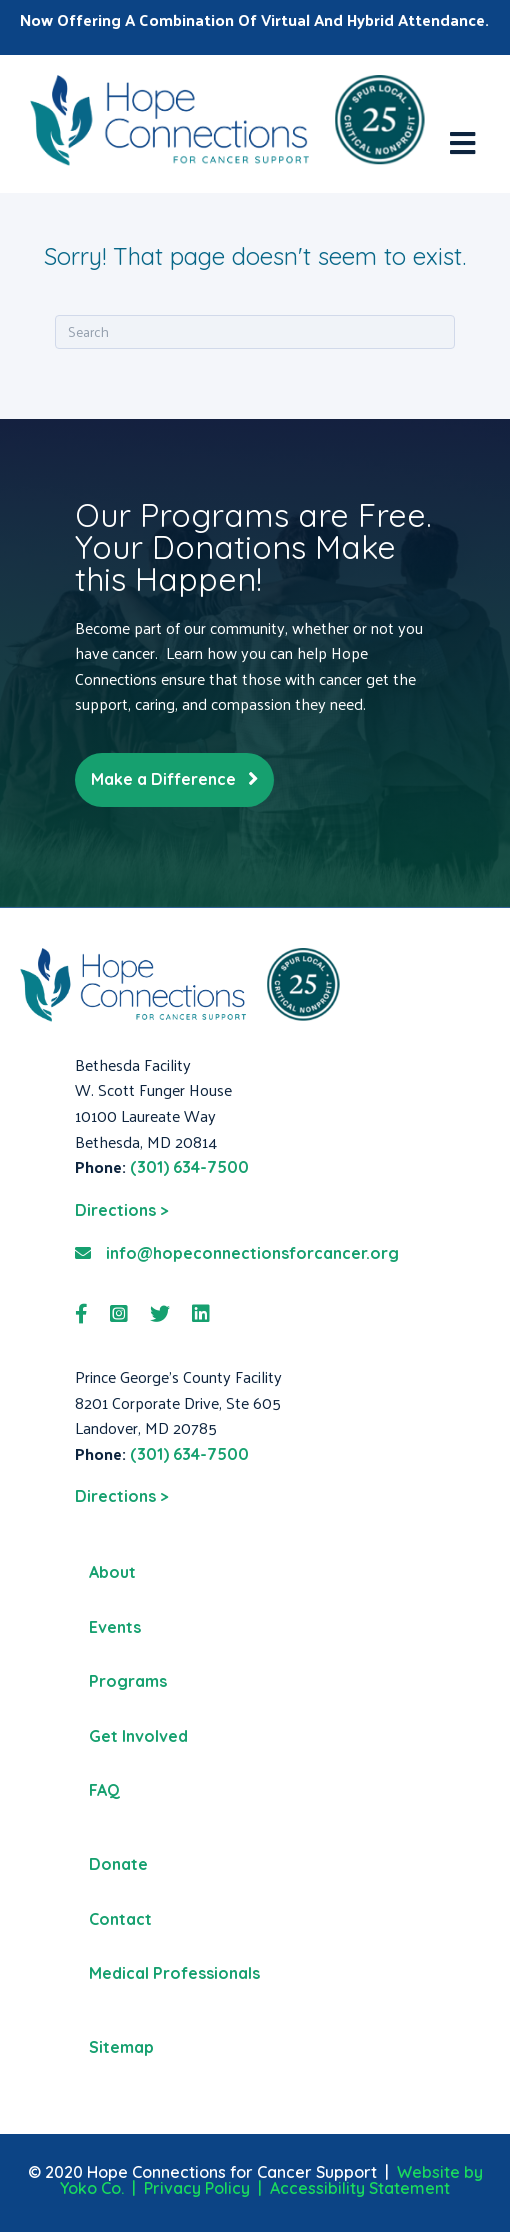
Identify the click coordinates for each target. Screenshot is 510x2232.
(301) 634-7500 (189, 1167)
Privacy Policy (197, 2188)
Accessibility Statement (360, 2188)
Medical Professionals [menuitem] (174, 1973)
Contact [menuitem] (120, 1919)
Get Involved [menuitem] (138, 1736)
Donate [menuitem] (118, 1864)
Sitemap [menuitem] (121, 2047)
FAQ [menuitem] (104, 1790)
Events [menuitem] (115, 1627)
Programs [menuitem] (128, 1681)
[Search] (255, 332)
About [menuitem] (112, 1572)
